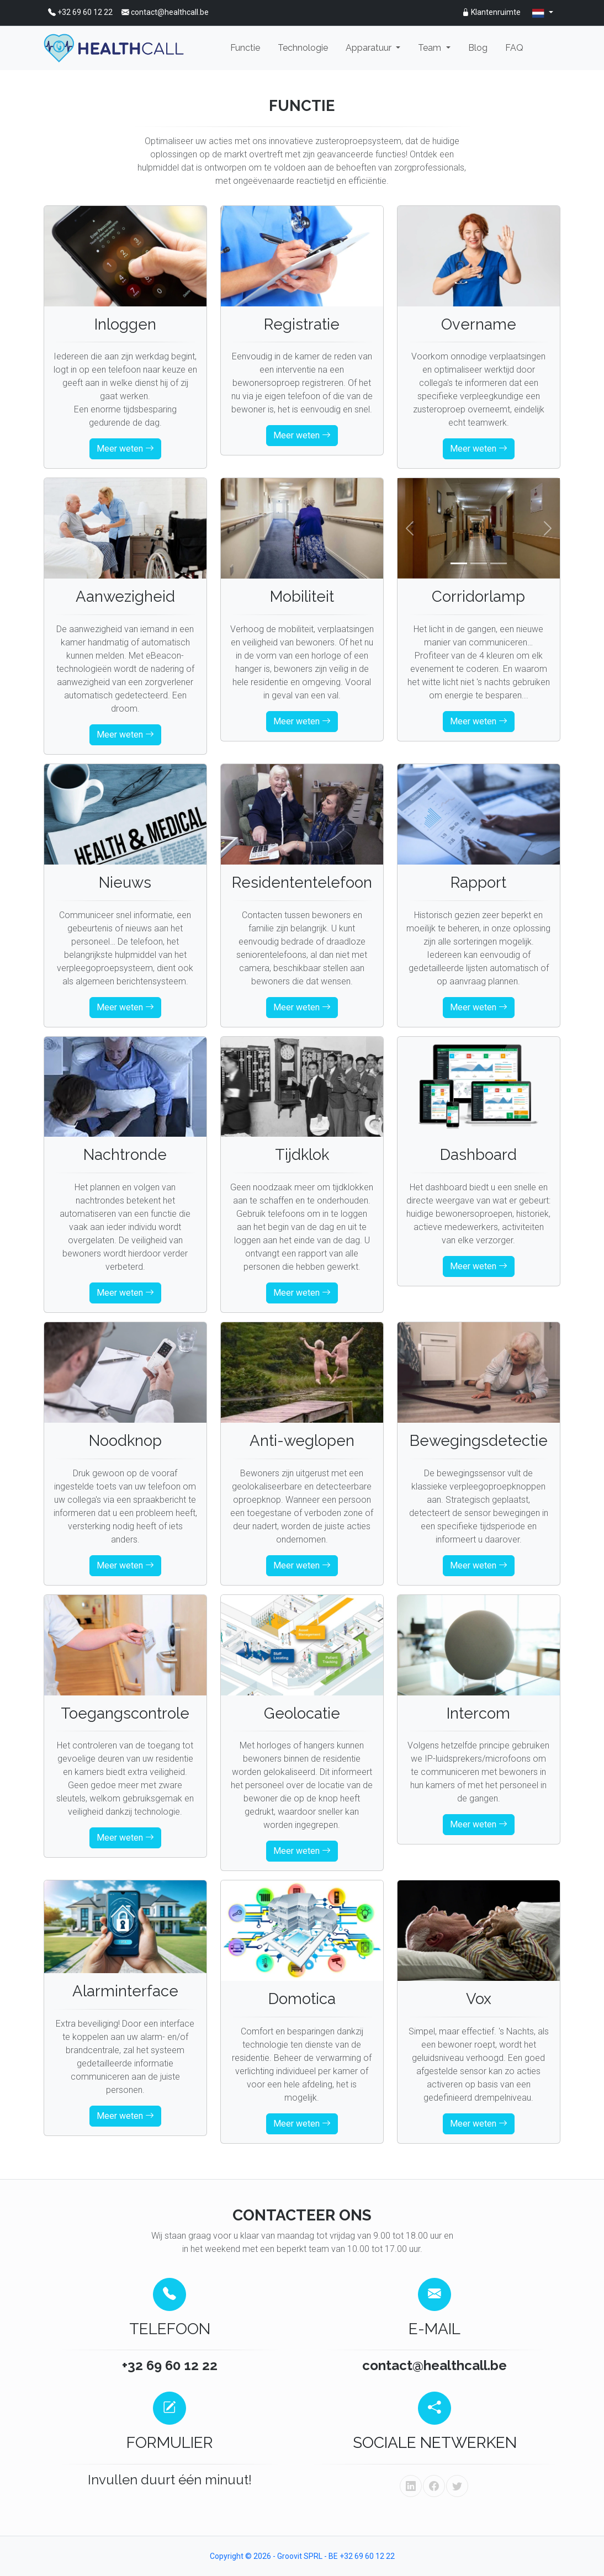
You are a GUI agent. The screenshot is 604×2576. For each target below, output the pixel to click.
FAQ (514, 48)
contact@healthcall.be (165, 12)
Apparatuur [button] (370, 48)
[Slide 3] (498, 563)
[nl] (542, 12)
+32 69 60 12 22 (80, 12)
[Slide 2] (478, 563)
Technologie (303, 48)
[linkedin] (411, 2486)
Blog (478, 48)
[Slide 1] (459, 563)
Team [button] (430, 48)
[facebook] (434, 2486)
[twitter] (457, 2486)
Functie (245, 48)
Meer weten (125, 448)
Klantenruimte (491, 12)
